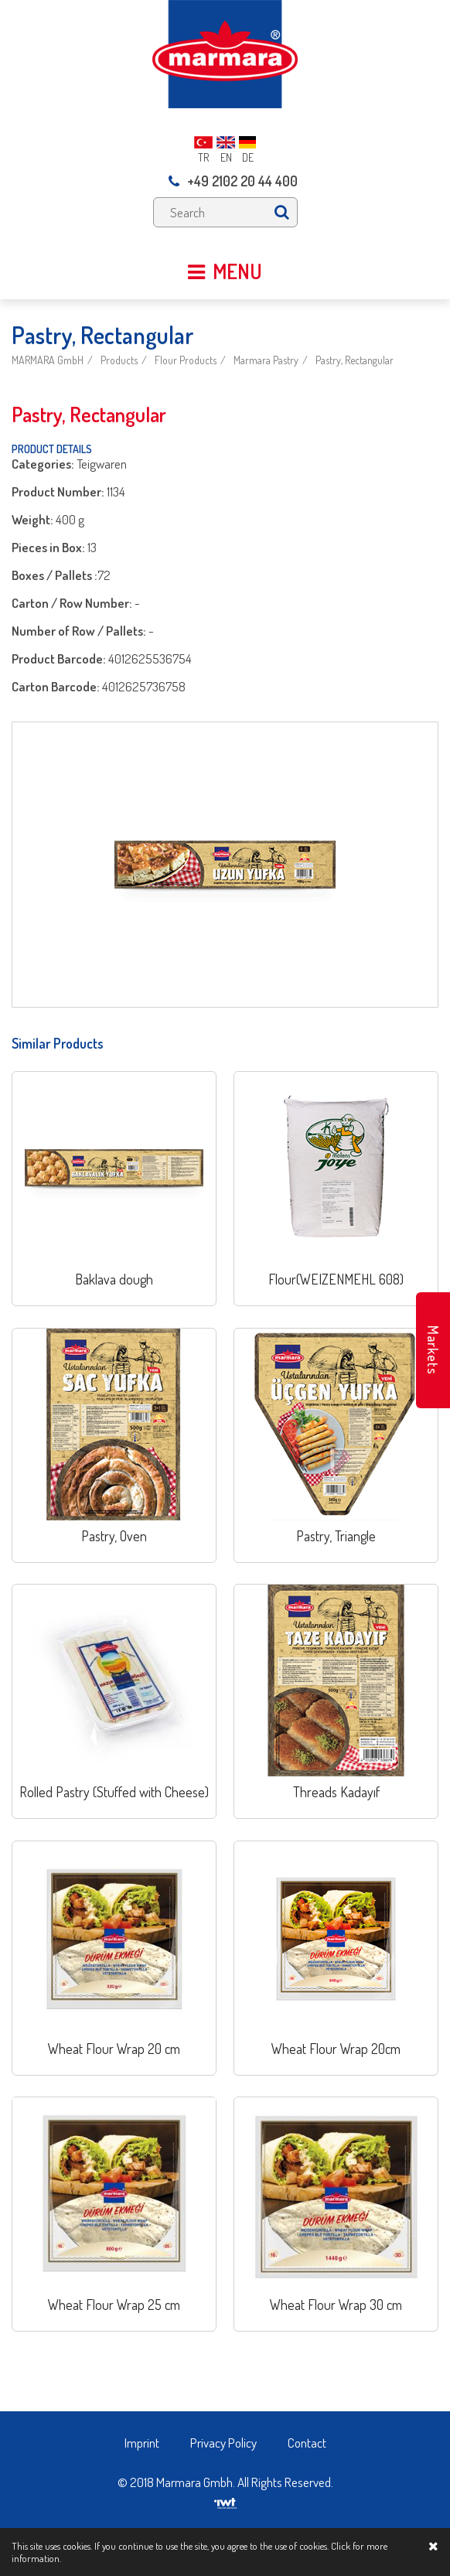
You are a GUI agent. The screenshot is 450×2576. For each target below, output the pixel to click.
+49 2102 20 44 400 (233, 180)
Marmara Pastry (266, 360)
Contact (307, 2442)
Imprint (141, 2442)
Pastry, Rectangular (354, 360)
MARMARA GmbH (48, 360)
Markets (432, 1350)
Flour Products (185, 360)
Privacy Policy (223, 2442)
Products (119, 360)
